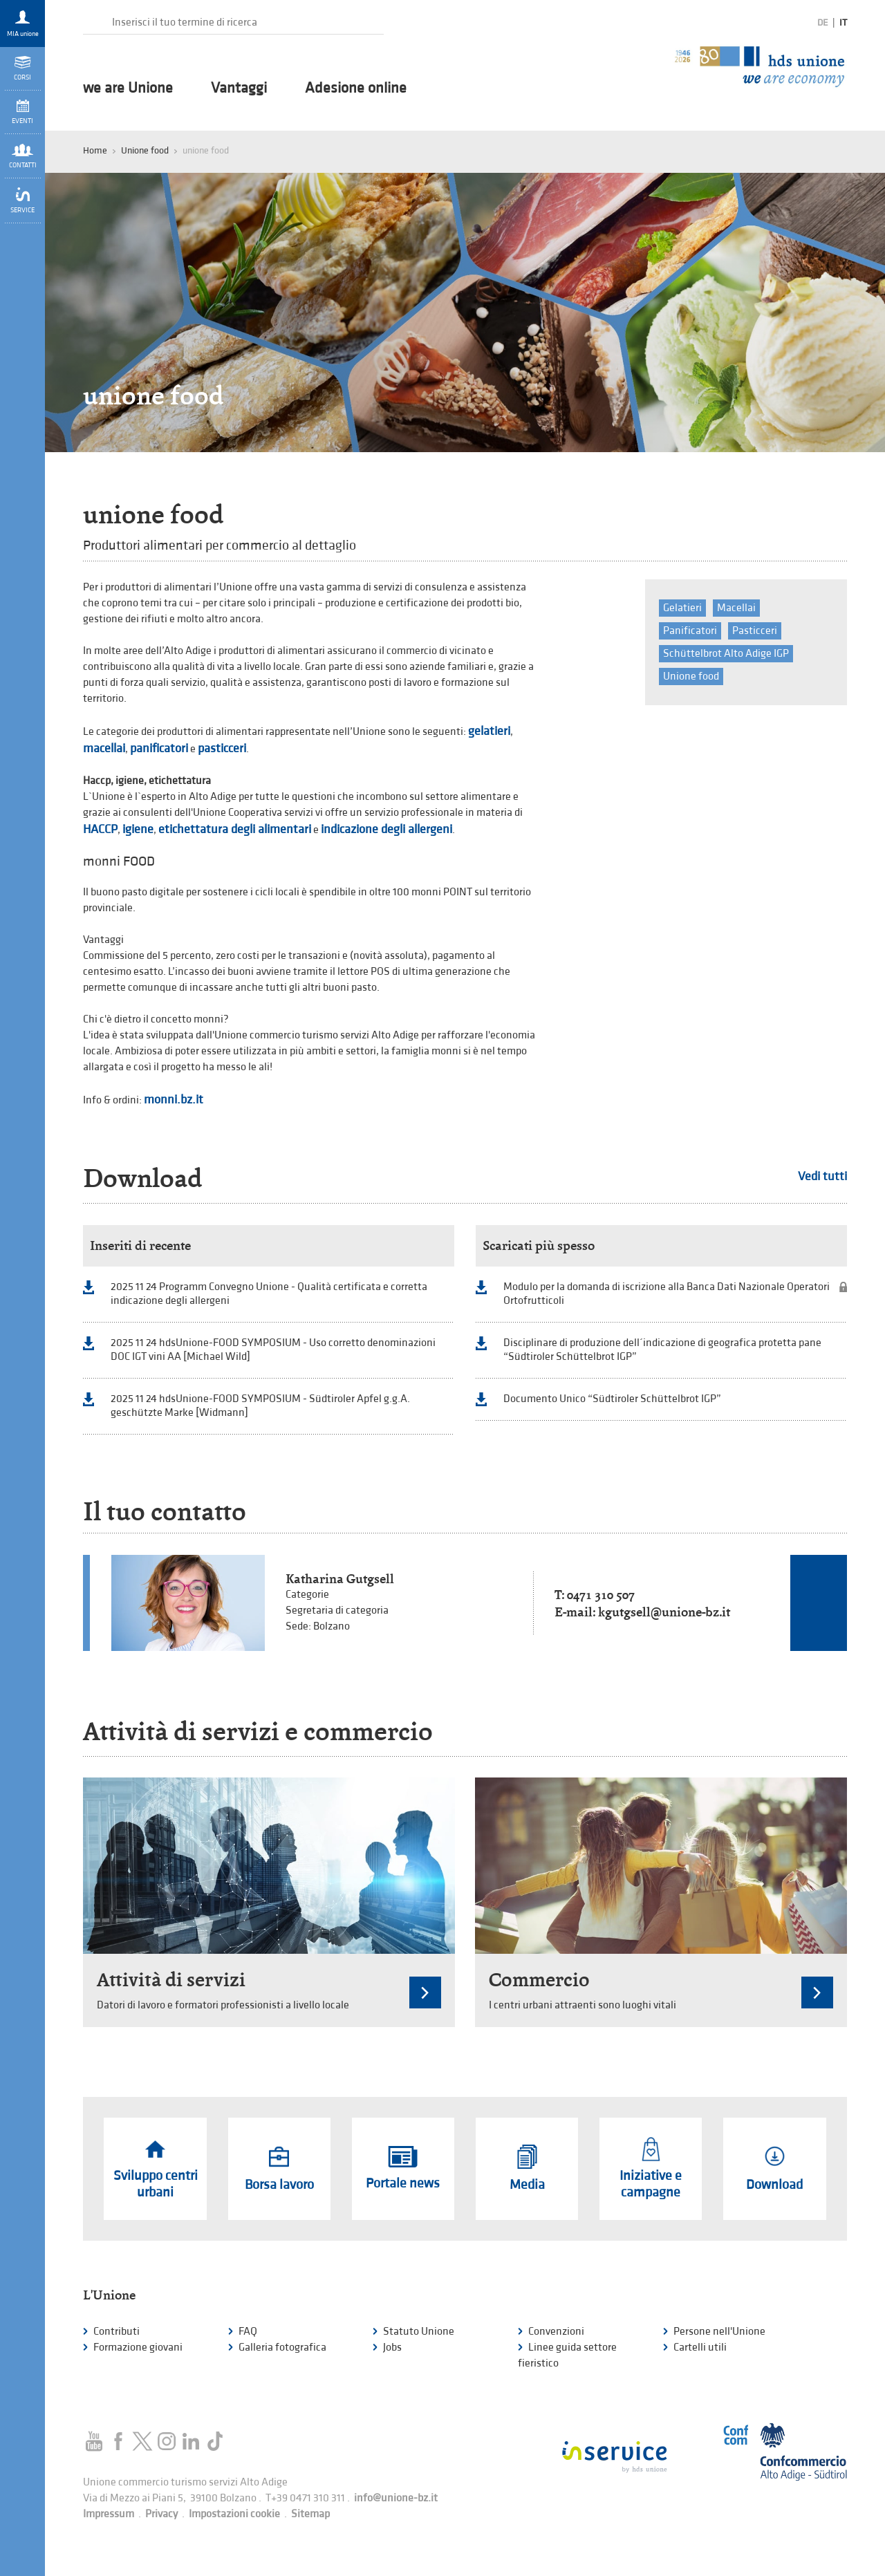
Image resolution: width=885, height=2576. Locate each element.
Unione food (145, 150)
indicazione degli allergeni (386, 829)
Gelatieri (682, 608)
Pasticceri (754, 630)
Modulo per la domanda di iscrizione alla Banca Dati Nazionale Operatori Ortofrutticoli (666, 1293)
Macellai (736, 608)
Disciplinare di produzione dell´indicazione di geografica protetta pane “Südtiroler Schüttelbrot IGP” (662, 1349)
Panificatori (690, 630)
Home (95, 150)
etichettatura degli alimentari (234, 829)
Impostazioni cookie (234, 2514)
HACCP (100, 829)
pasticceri (222, 748)
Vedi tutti (822, 1176)
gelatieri (489, 731)
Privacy (161, 2514)
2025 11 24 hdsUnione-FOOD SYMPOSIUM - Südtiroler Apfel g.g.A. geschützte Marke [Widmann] (260, 1405)
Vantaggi (239, 88)
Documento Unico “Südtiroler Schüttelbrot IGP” (612, 1399)
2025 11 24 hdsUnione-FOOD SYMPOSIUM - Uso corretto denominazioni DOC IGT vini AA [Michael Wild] (273, 1349)
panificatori (159, 748)
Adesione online (356, 88)
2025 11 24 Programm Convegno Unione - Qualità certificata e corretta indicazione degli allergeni (269, 1293)
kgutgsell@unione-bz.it (664, 1612)
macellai (104, 748)
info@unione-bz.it (396, 2498)
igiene (137, 829)
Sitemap (310, 2514)
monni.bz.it (173, 1099)
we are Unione (128, 88)
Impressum (108, 2514)
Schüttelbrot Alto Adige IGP (726, 653)
